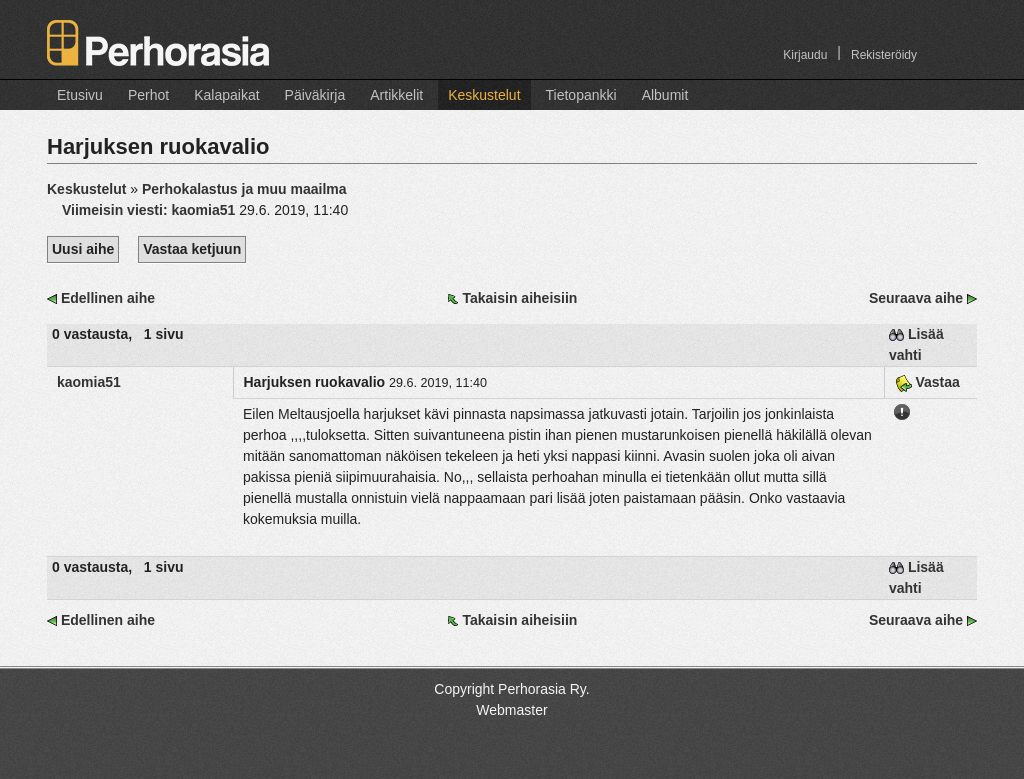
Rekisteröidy (884, 55)
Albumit (665, 95)
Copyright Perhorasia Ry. (511, 689)
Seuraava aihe (916, 298)
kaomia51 (89, 382)
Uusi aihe (83, 249)
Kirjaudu (805, 55)
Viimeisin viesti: (150, 210)
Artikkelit (396, 95)
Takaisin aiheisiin (519, 298)
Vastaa (927, 382)
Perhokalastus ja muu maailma (244, 189)
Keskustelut (484, 95)
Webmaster (511, 710)
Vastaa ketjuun (192, 249)
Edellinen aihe (108, 298)
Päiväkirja (315, 95)
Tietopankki (581, 95)
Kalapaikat (226, 95)
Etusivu (80, 95)
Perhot (148, 95)
